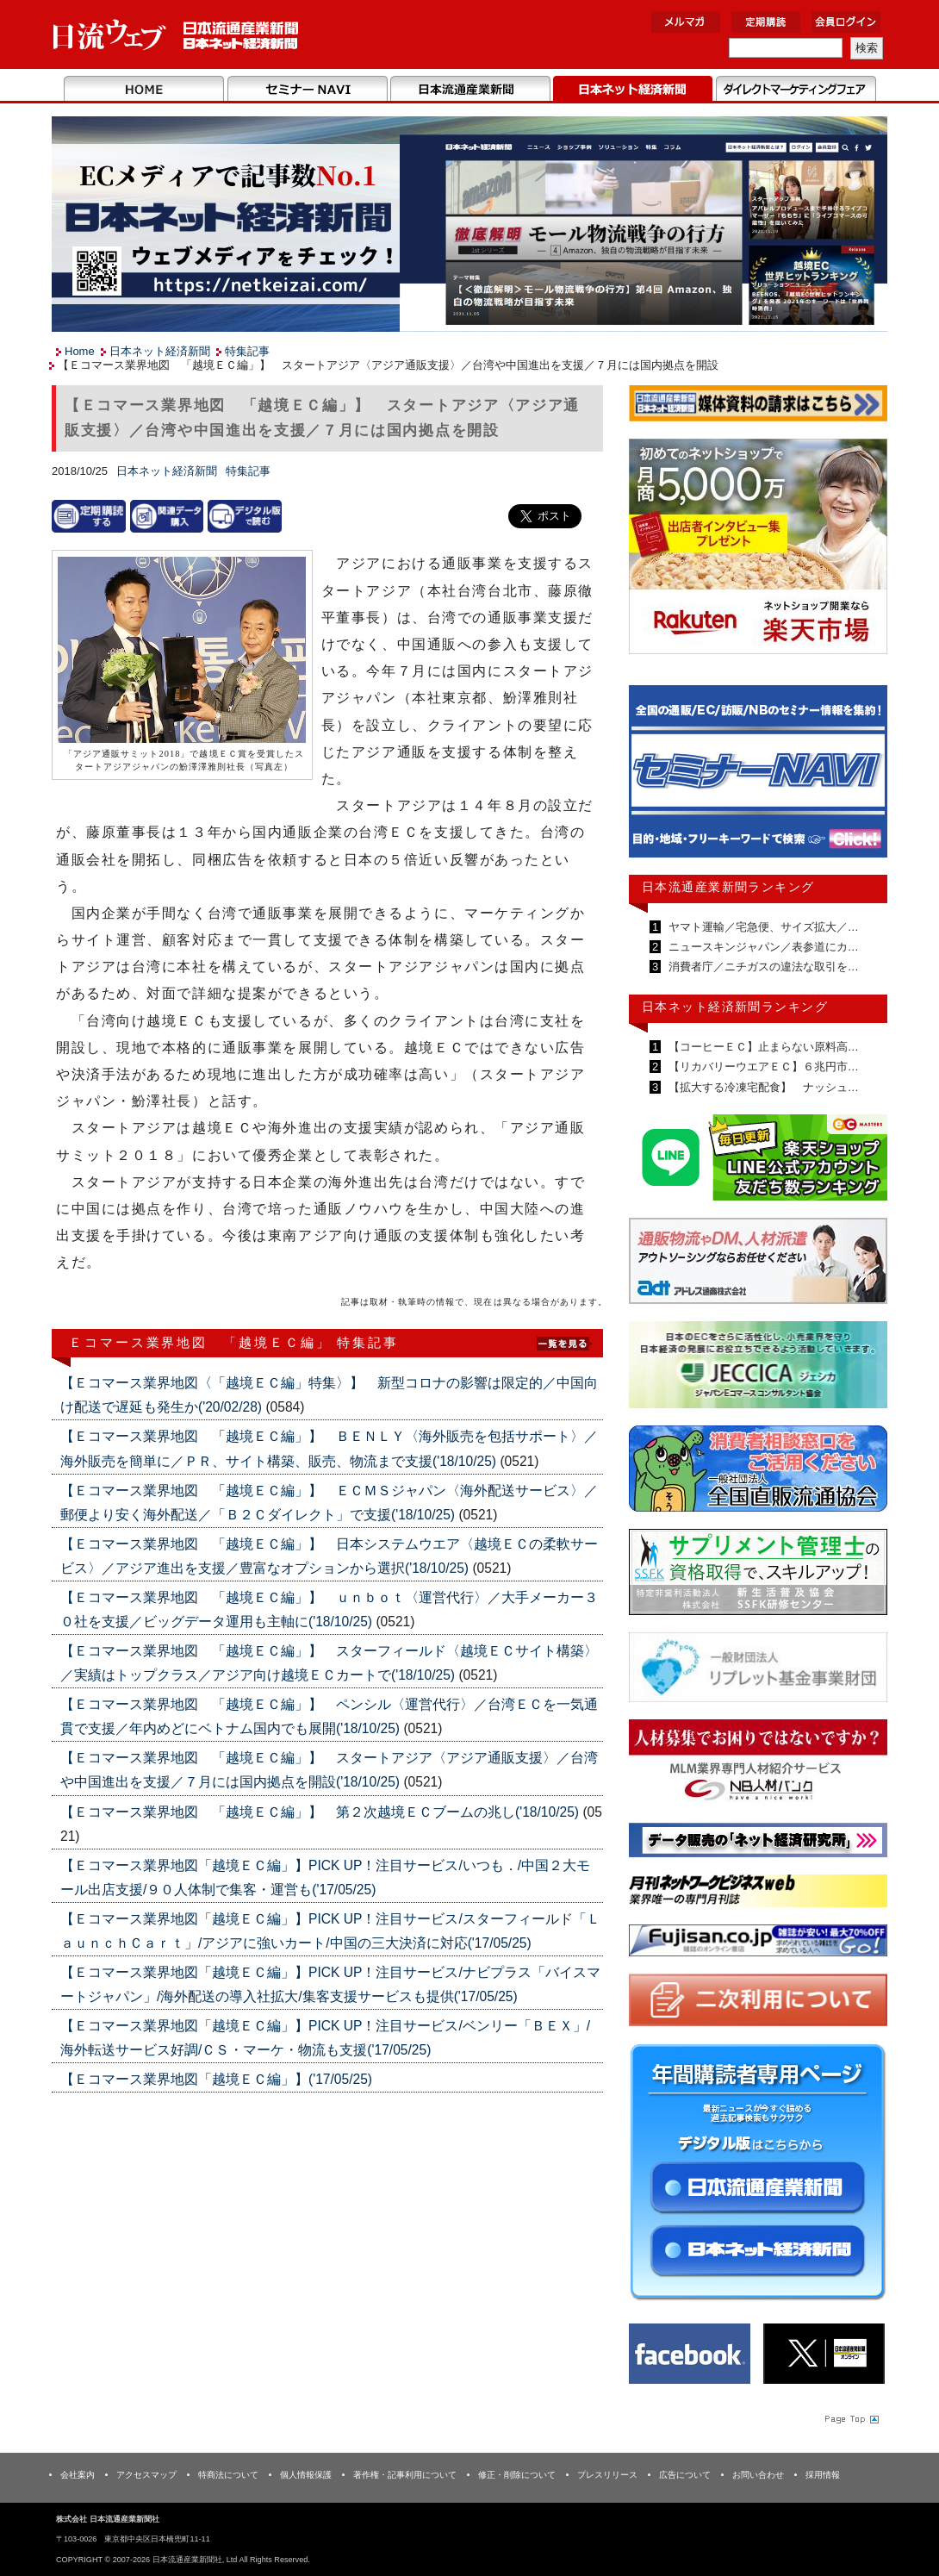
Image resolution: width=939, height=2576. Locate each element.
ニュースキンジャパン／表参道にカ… (762, 946)
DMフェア (795, 89)
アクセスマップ (146, 2474)
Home (144, 89)
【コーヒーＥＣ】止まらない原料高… (762, 1046)
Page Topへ (850, 2418)
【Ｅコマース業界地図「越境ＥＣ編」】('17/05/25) (216, 2079)
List (564, 1341)
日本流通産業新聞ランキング (728, 887)
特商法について (228, 2474)
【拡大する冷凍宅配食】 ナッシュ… (762, 1087)
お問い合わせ (758, 2474)
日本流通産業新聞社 (176, 35)
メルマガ (685, 22)
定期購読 (765, 22)
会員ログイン (846, 22)
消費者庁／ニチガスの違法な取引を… (762, 966)
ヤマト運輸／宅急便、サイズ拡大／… (762, 926)
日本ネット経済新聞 (632, 89)
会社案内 (77, 2474)
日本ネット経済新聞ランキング (735, 1007)
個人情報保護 (306, 2474)
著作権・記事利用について (405, 2474)
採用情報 (822, 2474)
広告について (685, 2474)
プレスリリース (607, 2474)
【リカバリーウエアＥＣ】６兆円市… (762, 1066)
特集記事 (247, 351)
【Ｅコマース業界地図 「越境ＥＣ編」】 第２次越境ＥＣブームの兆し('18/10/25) (321, 1812)
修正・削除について (517, 2474)
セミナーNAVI (307, 89)
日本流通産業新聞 (469, 89)
